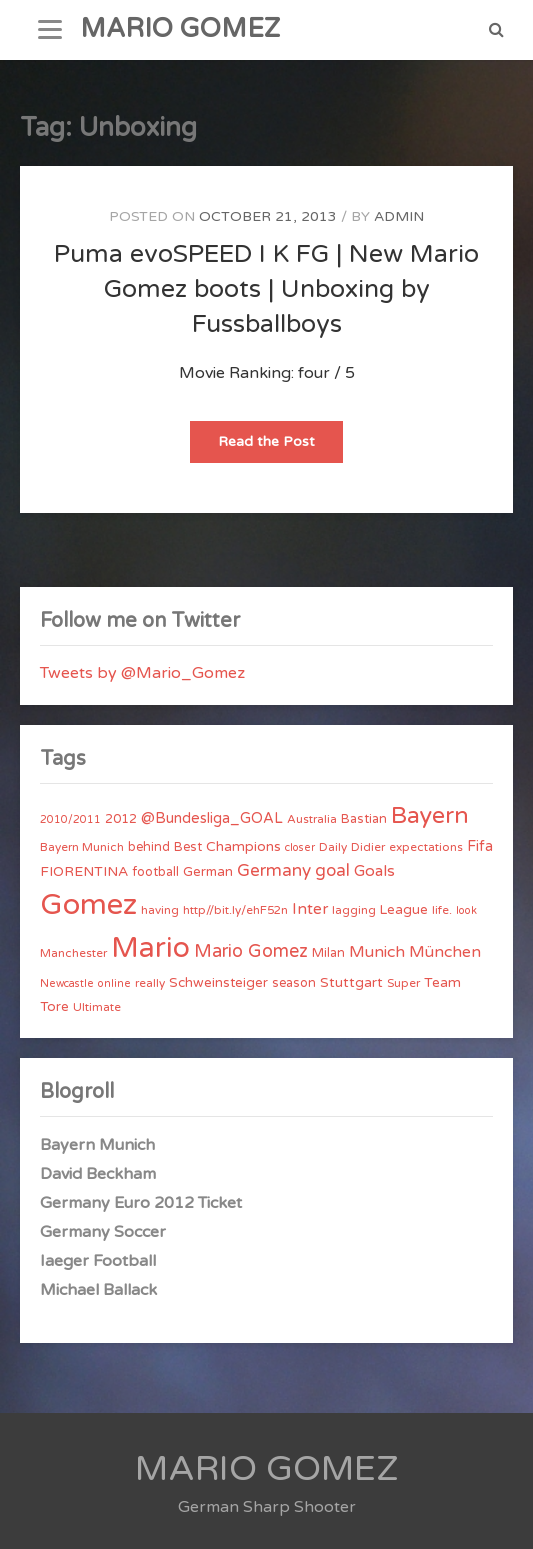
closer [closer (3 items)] (300, 847)
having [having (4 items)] (160, 910)
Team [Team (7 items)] (442, 982)
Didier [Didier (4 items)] (368, 847)
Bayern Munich (97, 1145)
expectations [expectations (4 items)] (426, 847)
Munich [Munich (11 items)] (377, 952)
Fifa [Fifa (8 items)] (480, 846)
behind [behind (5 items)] (149, 847)
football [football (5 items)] (155, 872)
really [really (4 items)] (150, 983)
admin (399, 216)
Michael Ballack (98, 1290)
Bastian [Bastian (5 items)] (364, 819)
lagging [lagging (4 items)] (354, 910)
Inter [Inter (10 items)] (310, 909)
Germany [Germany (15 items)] (274, 870)
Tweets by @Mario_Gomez (142, 673)
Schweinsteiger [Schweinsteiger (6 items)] (218, 983)
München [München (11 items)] (445, 952)
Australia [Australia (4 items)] (312, 819)
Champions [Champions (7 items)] (243, 846)
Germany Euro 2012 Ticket (141, 1203)
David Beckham (98, 1174)
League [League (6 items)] (404, 910)
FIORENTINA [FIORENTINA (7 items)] (84, 871)
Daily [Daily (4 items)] (333, 847)
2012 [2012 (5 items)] (121, 819)
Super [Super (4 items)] (403, 983)
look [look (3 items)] (466, 910)
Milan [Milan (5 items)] (328, 953)
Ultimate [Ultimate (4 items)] (97, 1007)
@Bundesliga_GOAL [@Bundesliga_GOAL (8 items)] (212, 818)
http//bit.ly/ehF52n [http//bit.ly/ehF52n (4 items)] (235, 910)
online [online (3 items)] (114, 983)
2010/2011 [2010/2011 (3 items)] (70, 819)
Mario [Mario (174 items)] (150, 948)
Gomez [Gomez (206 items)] (88, 904)
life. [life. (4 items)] (442, 910)
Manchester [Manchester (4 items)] (73, 953)
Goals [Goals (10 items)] (374, 871)
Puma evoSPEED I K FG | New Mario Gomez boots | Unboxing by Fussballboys (266, 289)
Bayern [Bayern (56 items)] (430, 816)
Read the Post (280, 447)
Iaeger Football (98, 1261)
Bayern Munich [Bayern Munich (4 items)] (82, 847)
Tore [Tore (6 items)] (54, 1007)
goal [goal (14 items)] (332, 870)
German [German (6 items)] (208, 872)
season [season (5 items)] (294, 983)
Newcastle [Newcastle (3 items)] (67, 983)
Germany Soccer (103, 1232)
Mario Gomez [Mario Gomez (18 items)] (251, 951)
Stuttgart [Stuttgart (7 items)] (351, 982)
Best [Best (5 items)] (188, 847)
